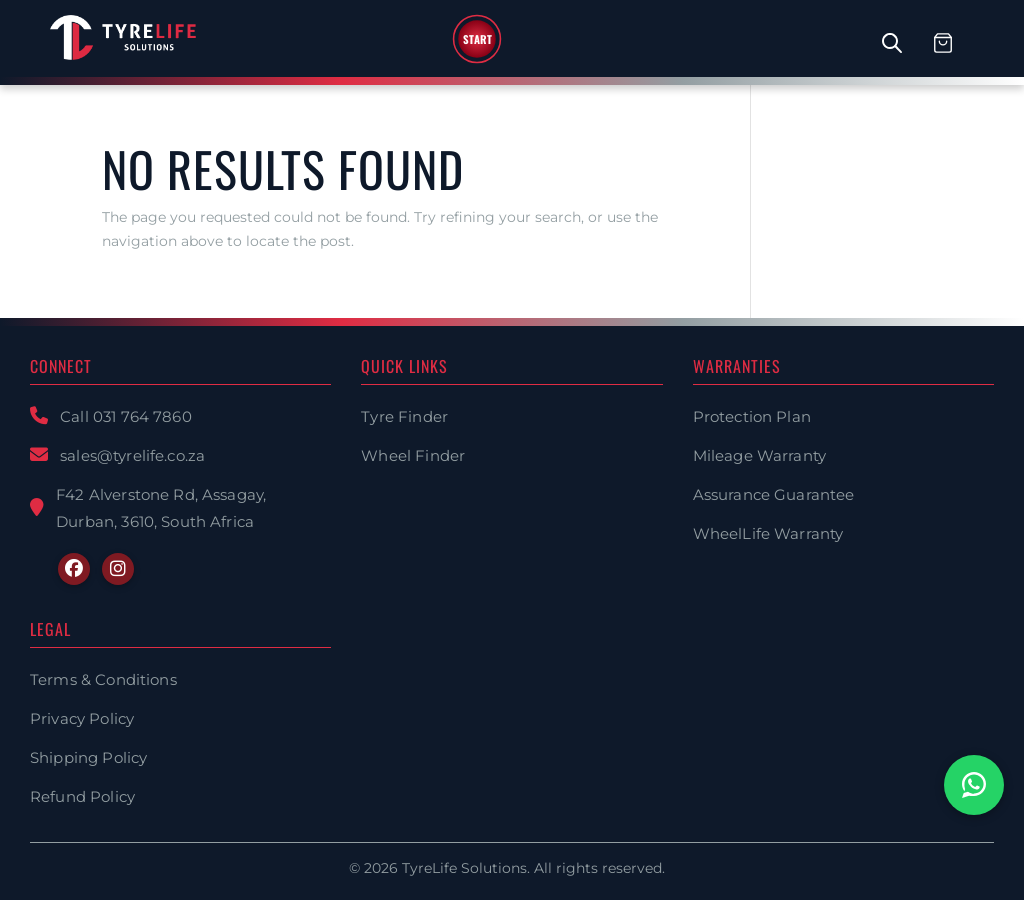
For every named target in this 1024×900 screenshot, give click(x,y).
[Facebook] (74, 569)
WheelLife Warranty (768, 533)
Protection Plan (752, 416)
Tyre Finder (404, 416)
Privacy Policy (82, 718)
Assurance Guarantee (774, 494)
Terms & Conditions (103, 679)
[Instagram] (118, 569)
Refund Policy (82, 796)
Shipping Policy (88, 757)
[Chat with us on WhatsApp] (974, 785)
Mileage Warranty (759, 455)
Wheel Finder (413, 455)
